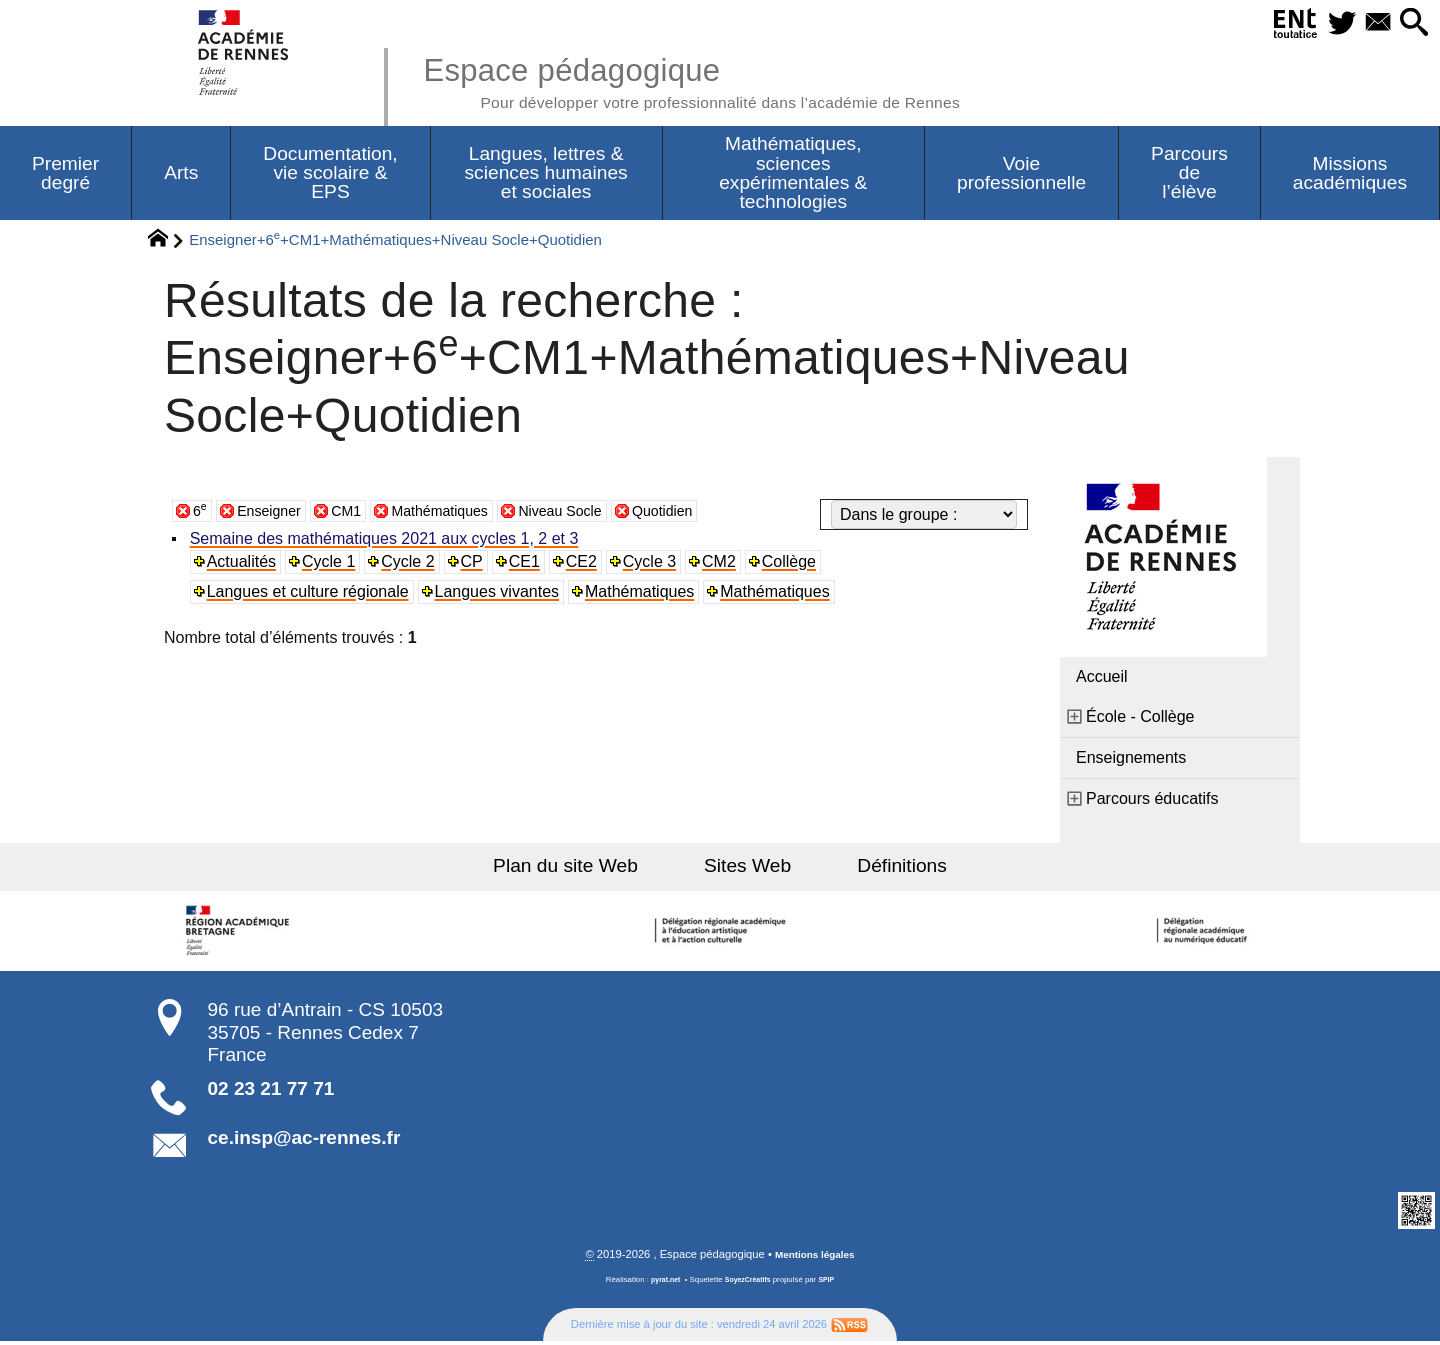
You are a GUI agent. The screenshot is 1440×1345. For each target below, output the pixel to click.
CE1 (528, 564)
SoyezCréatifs (749, 1283)
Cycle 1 (331, 564)
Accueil (1102, 679)
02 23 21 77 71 (271, 1091)
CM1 (359, 513)
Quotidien (704, 513)
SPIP (831, 1283)
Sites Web (747, 868)
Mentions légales (815, 1258)
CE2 (586, 564)
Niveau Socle (593, 513)
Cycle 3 (654, 564)
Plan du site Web (588, 868)
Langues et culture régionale (310, 594)
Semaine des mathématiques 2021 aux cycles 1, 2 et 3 (386, 541)
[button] (1410, 23)
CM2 (725, 564)
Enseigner (275, 513)
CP (475, 564)
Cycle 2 (411, 564)
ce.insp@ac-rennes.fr (304, 1140)
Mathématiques (460, 513)
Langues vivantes (499, 594)
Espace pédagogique (727, 80)
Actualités (243, 564)
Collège (795, 564)
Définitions (880, 868)
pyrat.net (661, 1283)
